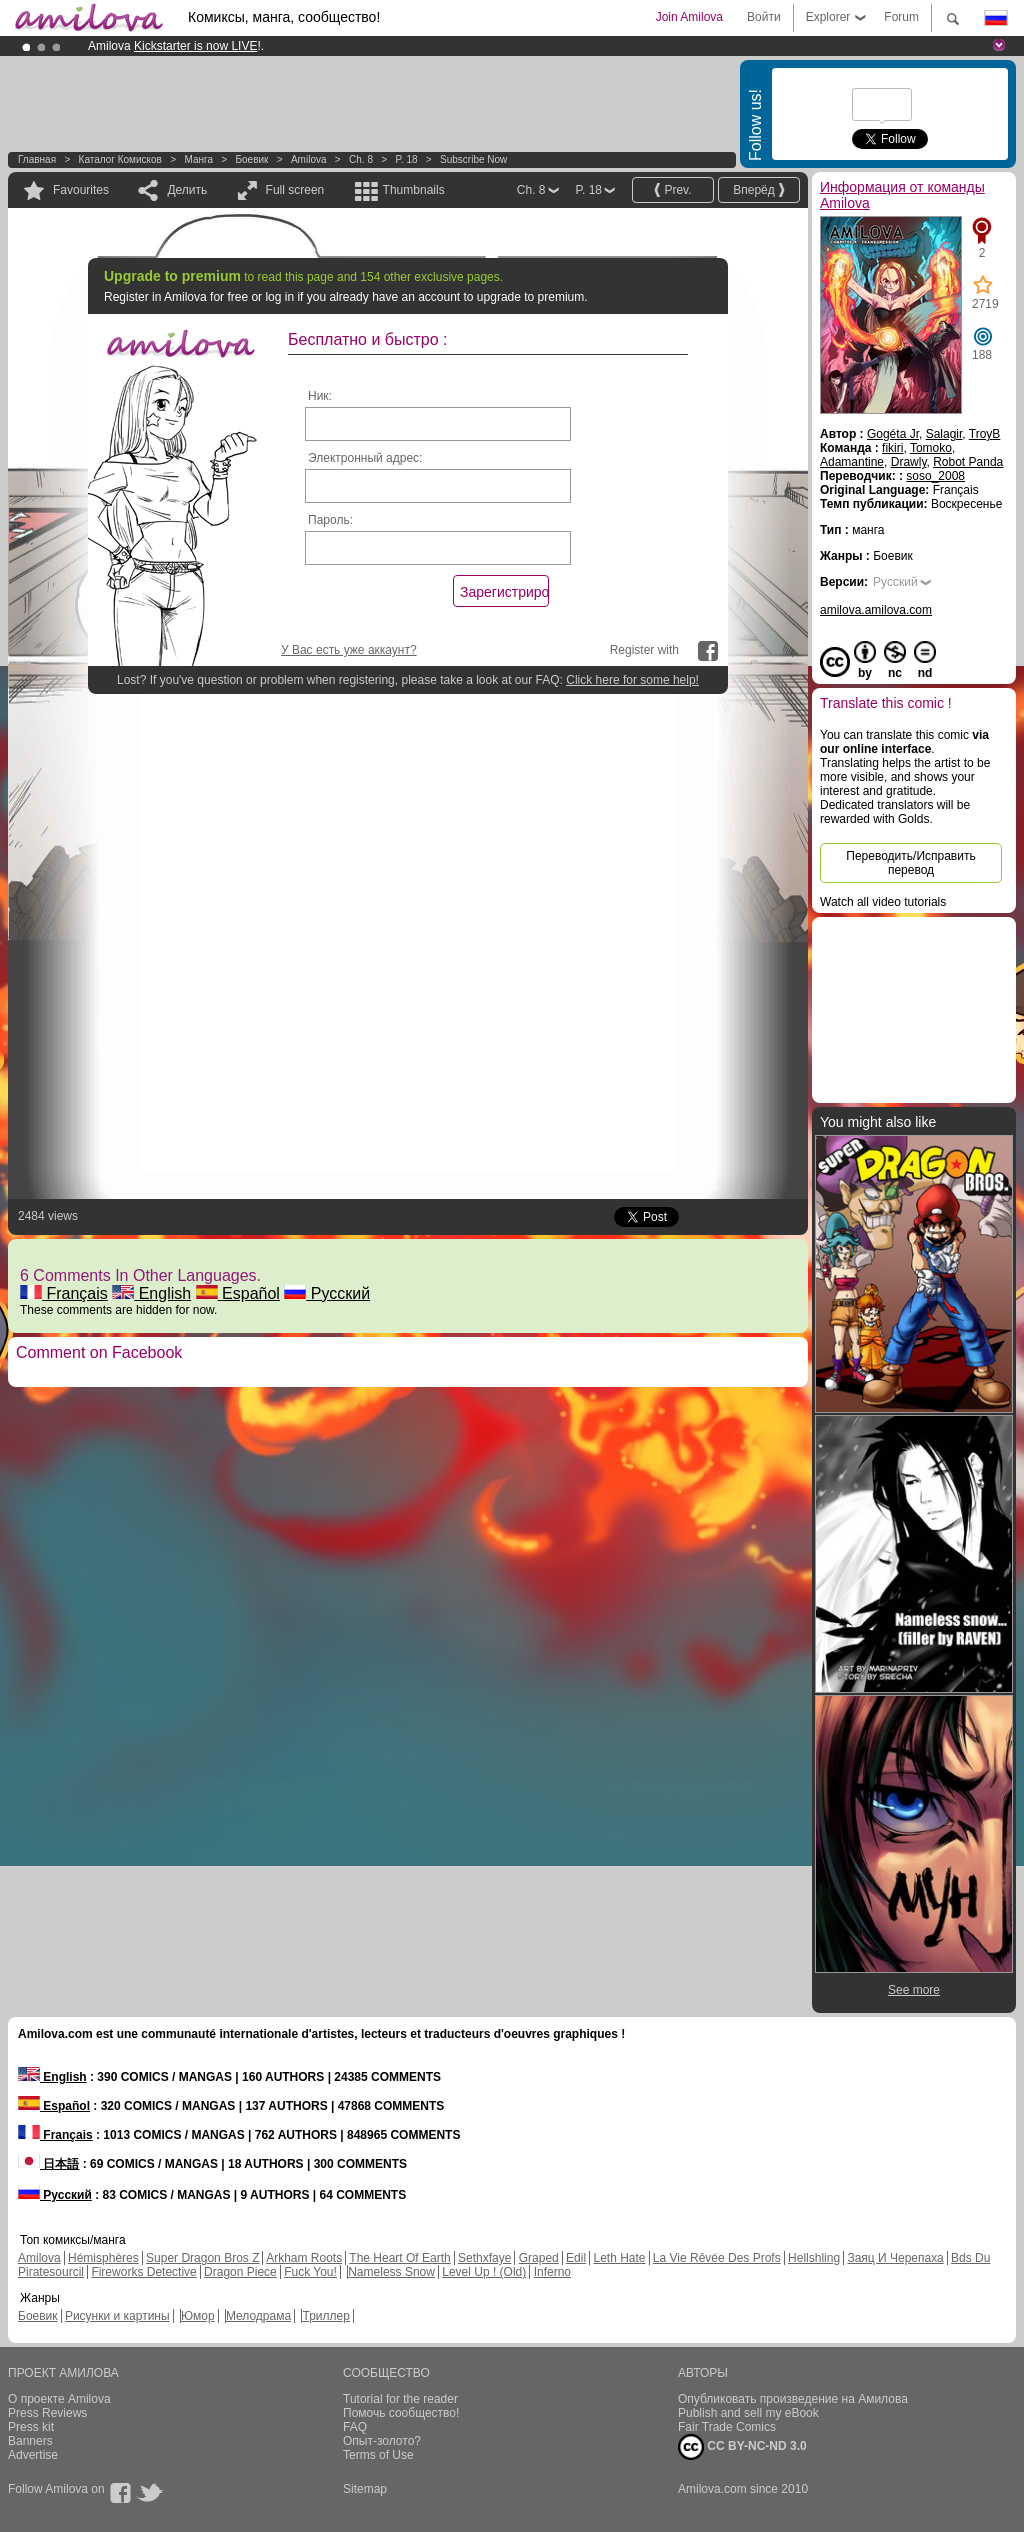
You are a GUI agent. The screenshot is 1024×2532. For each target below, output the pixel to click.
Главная (37, 159)
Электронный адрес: (365, 458)
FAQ (355, 2427)
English (151, 1293)
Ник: (320, 396)
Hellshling (814, 2258)
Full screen (295, 190)
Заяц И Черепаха (895, 2258)
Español (238, 1293)
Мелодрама (258, 2316)
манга (198, 159)
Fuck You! (310, 2272)
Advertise (33, 2455)
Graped (539, 2258)
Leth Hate (619, 2258)
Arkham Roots (304, 2258)
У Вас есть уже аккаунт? (349, 650)
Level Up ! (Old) (484, 2272)
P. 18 (406, 159)
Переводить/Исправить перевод (910, 863)
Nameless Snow (391, 2272)
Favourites (81, 190)
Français (64, 1293)
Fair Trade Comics (727, 2427)
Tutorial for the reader (400, 2399)
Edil (576, 2258)
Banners (30, 2441)
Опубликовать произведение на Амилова (793, 2399)
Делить (187, 190)
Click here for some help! (632, 680)
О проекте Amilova (59, 2399)
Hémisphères (103, 2258)
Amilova (309, 159)
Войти (764, 17)
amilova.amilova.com (876, 610)
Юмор (198, 2316)
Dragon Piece (240, 2272)
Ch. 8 (361, 159)
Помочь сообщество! (401, 2413)
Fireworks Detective (143, 2272)
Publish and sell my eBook (748, 2413)
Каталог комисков (120, 159)
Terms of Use (378, 2455)
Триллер (325, 2316)
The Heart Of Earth (399, 2258)
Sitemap (365, 2489)
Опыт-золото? (382, 2441)
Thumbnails (414, 190)
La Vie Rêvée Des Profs (717, 2258)
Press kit (31, 2427)
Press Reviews (47, 2413)
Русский (327, 1293)
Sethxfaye (484, 2258)
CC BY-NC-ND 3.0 (742, 2447)
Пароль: (330, 520)
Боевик (251, 159)
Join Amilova (689, 17)
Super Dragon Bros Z (202, 2258)
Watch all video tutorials (883, 902)
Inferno (552, 2272)
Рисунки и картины (117, 2316)
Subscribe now (473, 159)
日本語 (48, 2164)
